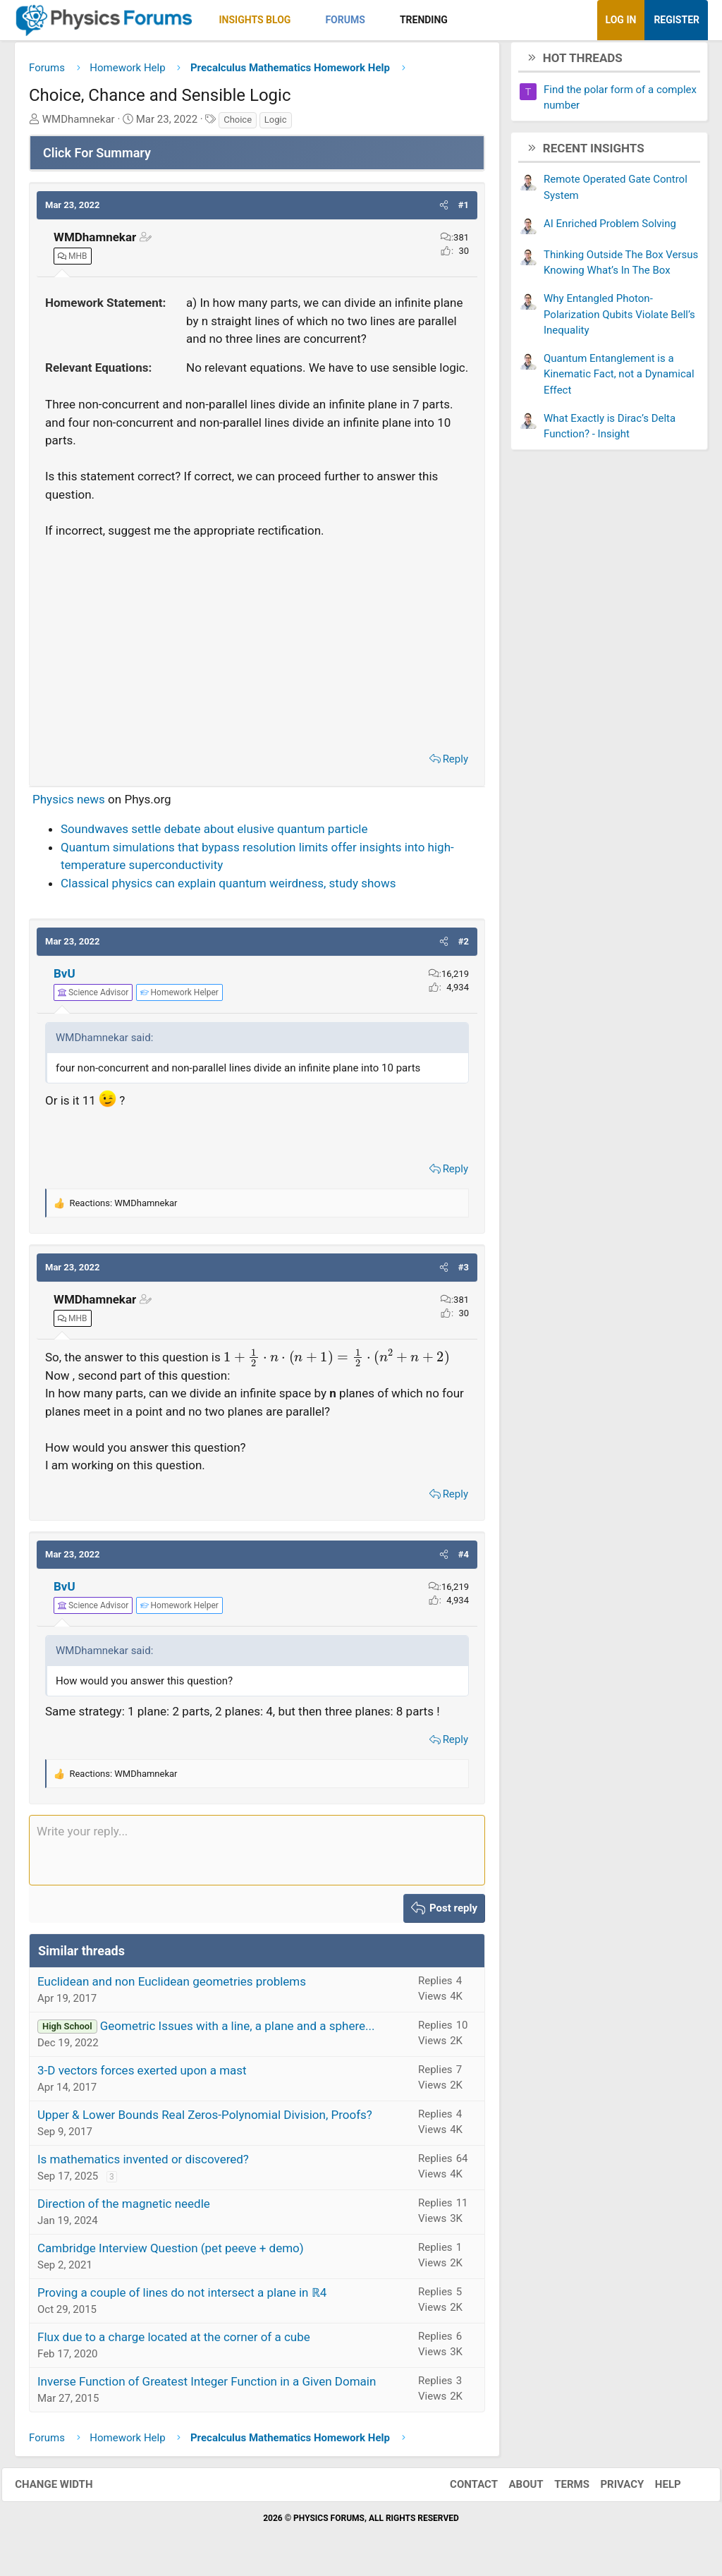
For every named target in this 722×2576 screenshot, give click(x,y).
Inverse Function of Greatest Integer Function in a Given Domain (206, 2385)
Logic (275, 124)
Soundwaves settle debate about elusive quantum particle (214, 834)
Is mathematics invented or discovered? (143, 2163)
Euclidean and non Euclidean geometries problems (171, 1986)
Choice (238, 124)
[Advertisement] (257, 646)
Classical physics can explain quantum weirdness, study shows (228, 888)
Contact (461, 2489)
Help (655, 2489)
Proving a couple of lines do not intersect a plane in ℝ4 (181, 2297)
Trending (424, 19)
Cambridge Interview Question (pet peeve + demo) (170, 2252)
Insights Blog (255, 19)
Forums (345, 19)
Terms (559, 2489)
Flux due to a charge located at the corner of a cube (173, 2341)
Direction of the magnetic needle (123, 2208)
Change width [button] (66, 2489)
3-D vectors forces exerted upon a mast (142, 2074)
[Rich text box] (257, 1855)
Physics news (68, 804)
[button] (303, 20)
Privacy (610, 2489)
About (513, 2489)
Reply (455, 764)
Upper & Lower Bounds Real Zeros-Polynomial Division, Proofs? (204, 2119)
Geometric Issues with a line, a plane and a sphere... (237, 2030)
